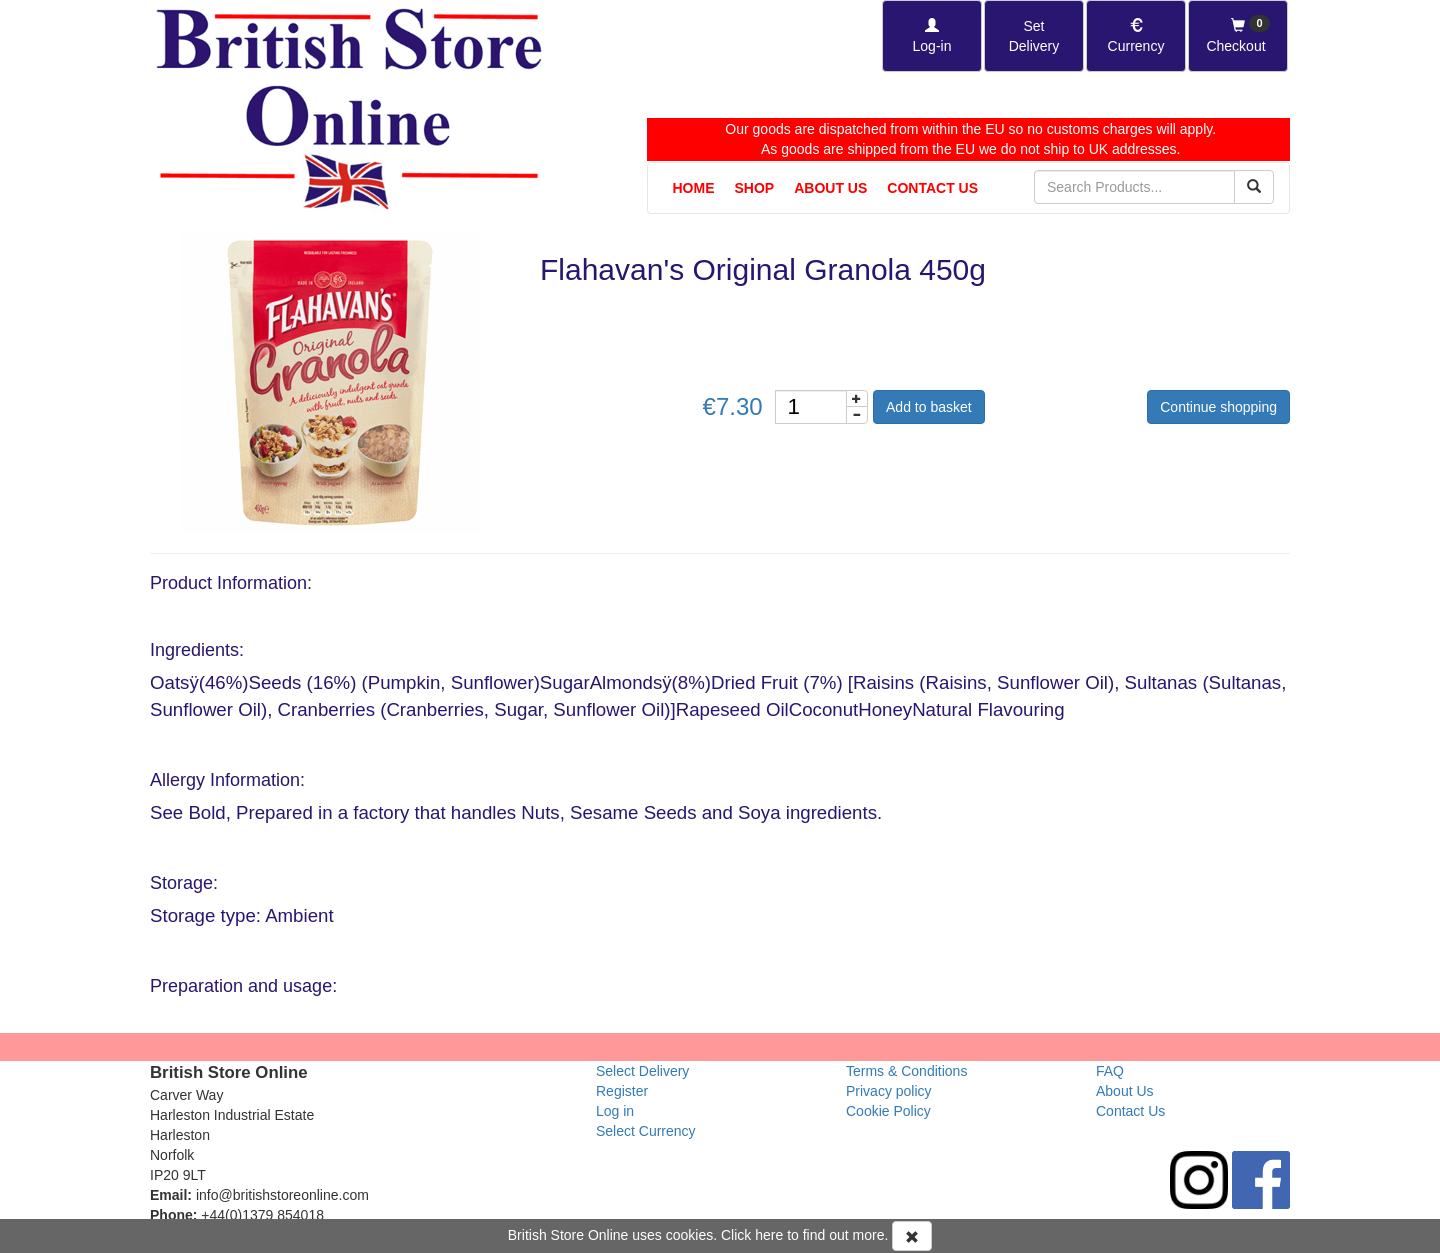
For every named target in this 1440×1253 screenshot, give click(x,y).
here (769, 1235)
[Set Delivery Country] (1034, 36)
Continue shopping (1218, 407)
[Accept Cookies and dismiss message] (912, 1236)
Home (694, 188)
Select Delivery (642, 1071)
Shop (755, 188)
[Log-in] (932, 36)
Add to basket (929, 407)
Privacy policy (889, 1091)
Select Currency (646, 1131)
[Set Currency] (1136, 36)
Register (622, 1091)
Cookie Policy (888, 1111)
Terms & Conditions (906, 1071)
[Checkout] (1238, 36)
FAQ (1110, 1071)
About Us (830, 188)
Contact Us (932, 188)
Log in (615, 1111)
